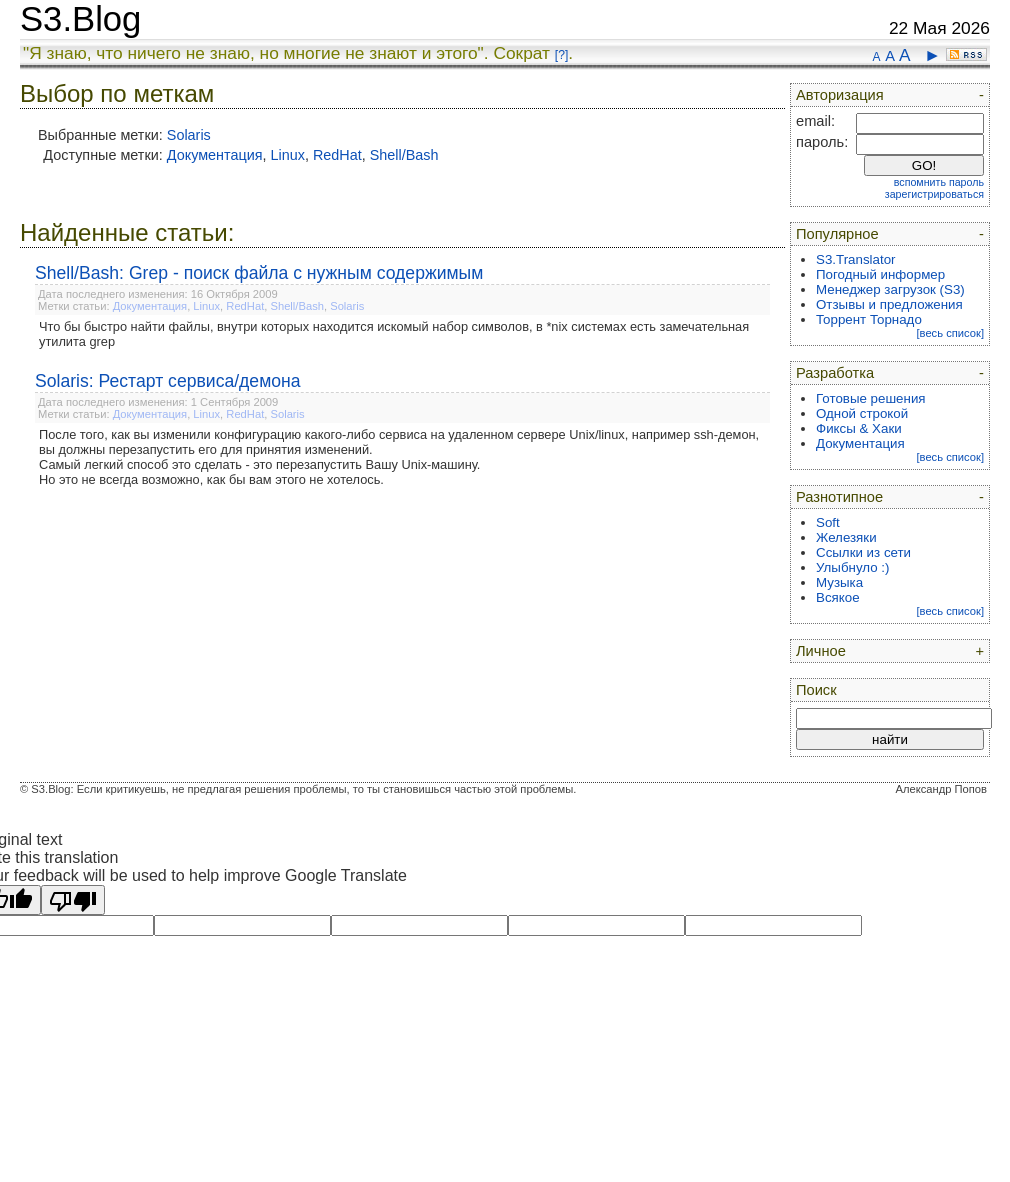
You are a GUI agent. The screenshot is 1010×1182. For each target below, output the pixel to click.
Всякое (838, 597)
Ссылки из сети (863, 552)
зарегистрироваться (934, 194)
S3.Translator (856, 259)
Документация (215, 155)
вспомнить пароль (939, 182)
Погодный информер (880, 274)
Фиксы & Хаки (859, 428)
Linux (288, 155)
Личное (821, 651)
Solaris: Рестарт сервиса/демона (168, 381)
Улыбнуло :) (852, 567)
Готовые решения (871, 398)
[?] (561, 55)
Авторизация (840, 95)
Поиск (816, 690)
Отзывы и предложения (889, 304)
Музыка (839, 582)
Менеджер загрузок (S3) (890, 289)
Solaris (189, 135)
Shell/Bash (404, 155)
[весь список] (950, 333)
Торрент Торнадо (869, 319)
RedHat (337, 155)
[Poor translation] (73, 900)
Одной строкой (862, 413)
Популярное (837, 234)
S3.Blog (80, 19)
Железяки (846, 537)
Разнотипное (839, 497)
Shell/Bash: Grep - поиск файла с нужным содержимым (259, 273)
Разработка (835, 373)
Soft (828, 522)
